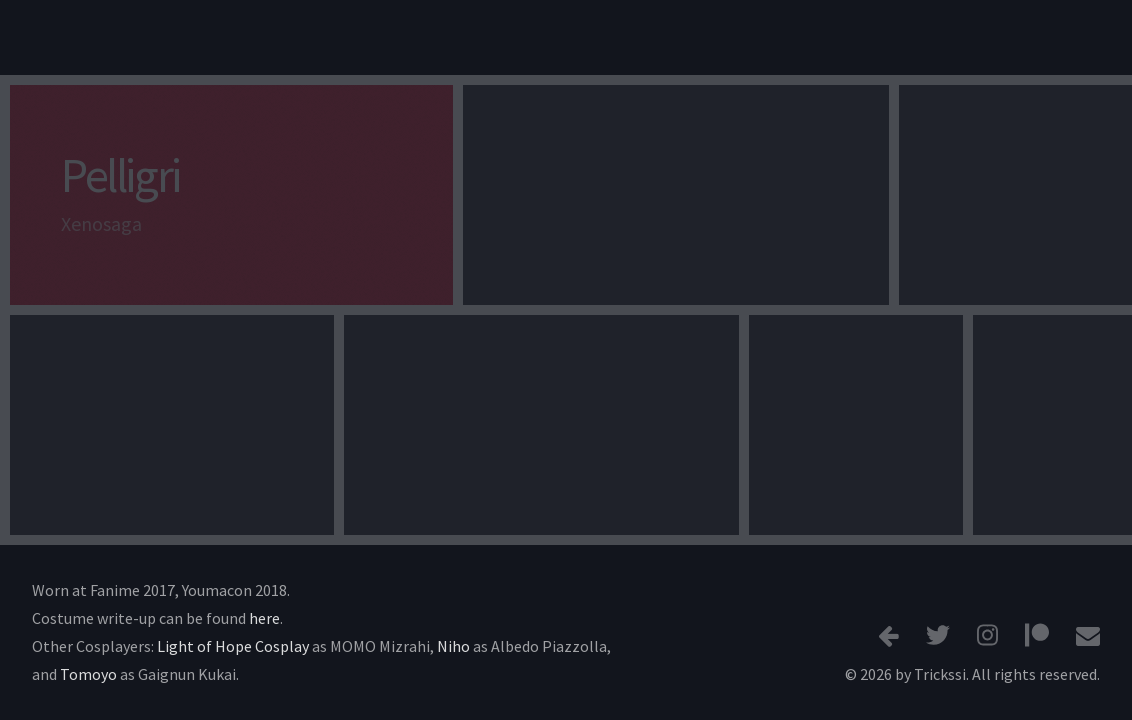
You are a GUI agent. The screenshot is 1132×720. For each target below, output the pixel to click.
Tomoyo (88, 674)
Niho (453, 646)
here (264, 618)
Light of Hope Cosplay (233, 646)
